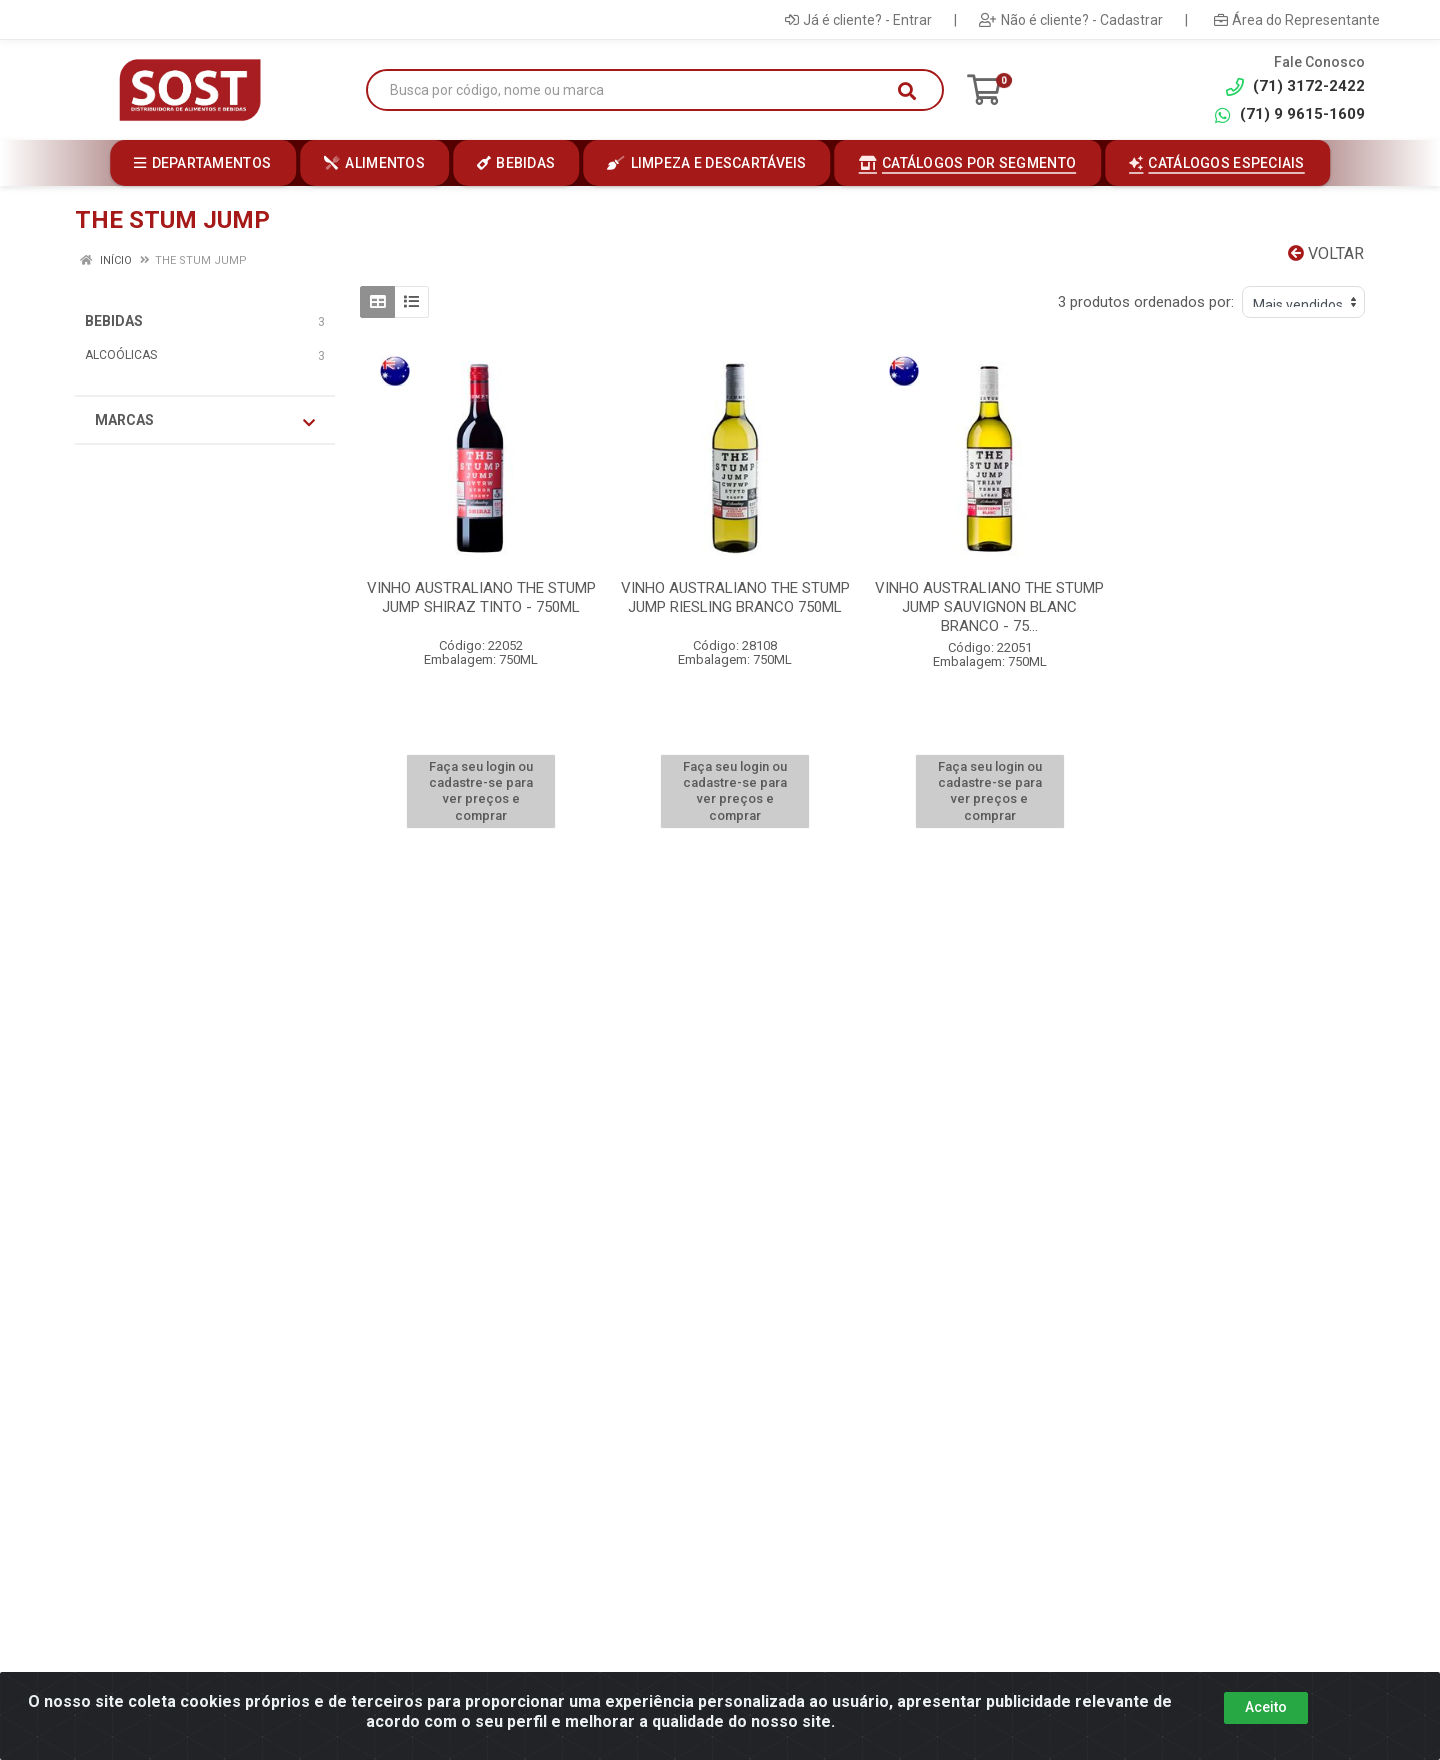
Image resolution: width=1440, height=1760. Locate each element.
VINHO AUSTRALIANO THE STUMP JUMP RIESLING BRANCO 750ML (735, 597)
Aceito (1266, 1707)
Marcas (205, 421)
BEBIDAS (114, 321)
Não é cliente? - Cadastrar (1071, 20)
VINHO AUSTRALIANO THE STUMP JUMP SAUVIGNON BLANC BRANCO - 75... (989, 607)
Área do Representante (1297, 20)
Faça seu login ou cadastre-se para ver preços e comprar (481, 791)
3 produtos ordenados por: (1146, 302)
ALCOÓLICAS (121, 355)
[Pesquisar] (907, 91)
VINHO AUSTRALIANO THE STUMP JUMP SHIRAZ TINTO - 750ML (481, 597)
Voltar (1326, 253)
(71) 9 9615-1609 (1289, 114)
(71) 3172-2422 (1295, 86)
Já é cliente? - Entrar (858, 20)
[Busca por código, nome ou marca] (634, 90)
